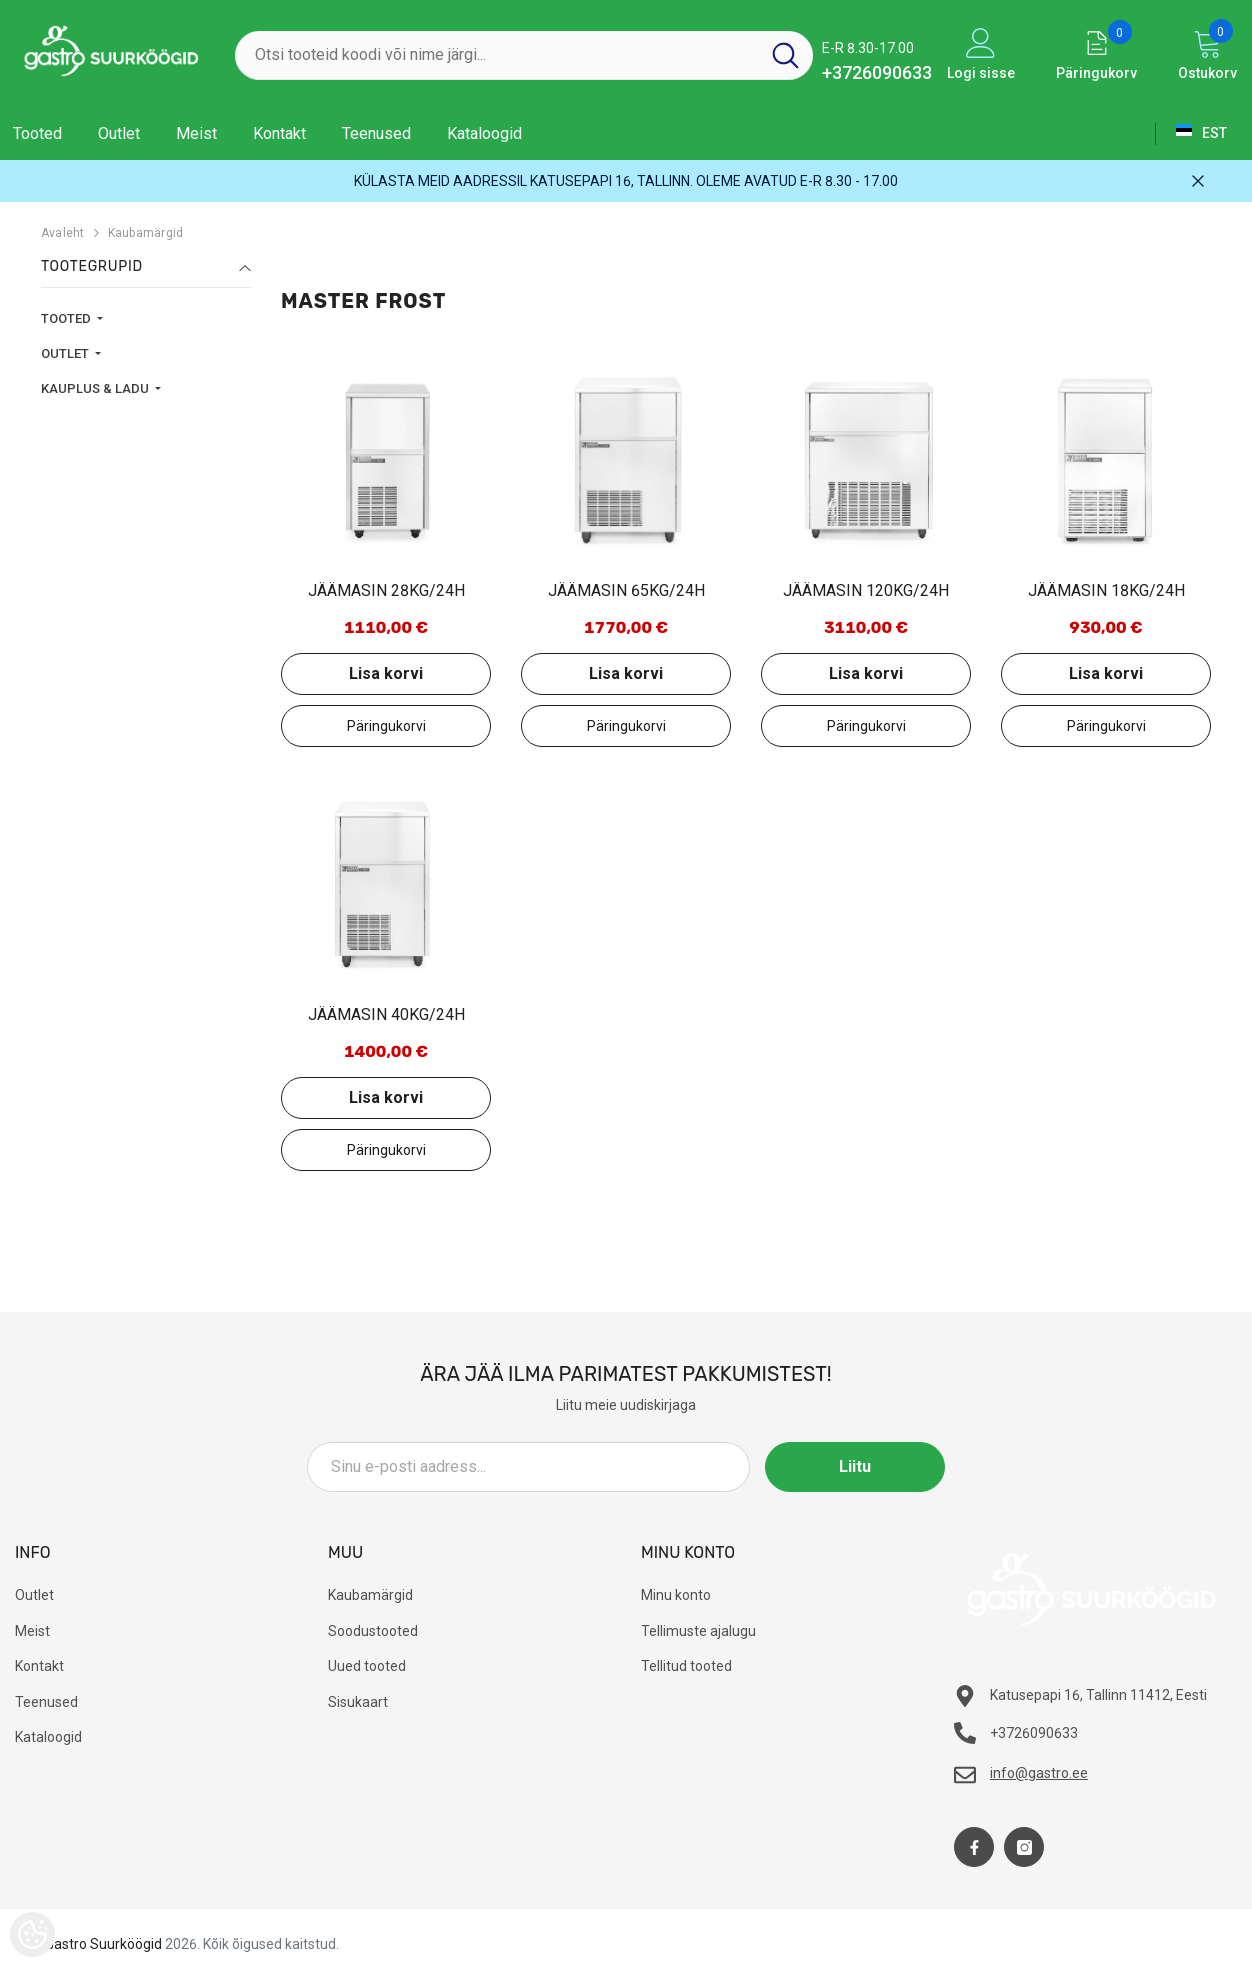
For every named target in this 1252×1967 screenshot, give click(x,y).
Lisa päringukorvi (386, 726)
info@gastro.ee (1039, 1773)
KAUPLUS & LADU (96, 388)
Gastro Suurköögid (103, 1944)
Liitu (855, 1466)
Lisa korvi (386, 673)
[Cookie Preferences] (32, 1934)
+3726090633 (877, 72)
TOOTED (67, 318)
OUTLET (66, 353)
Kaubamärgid (146, 233)
